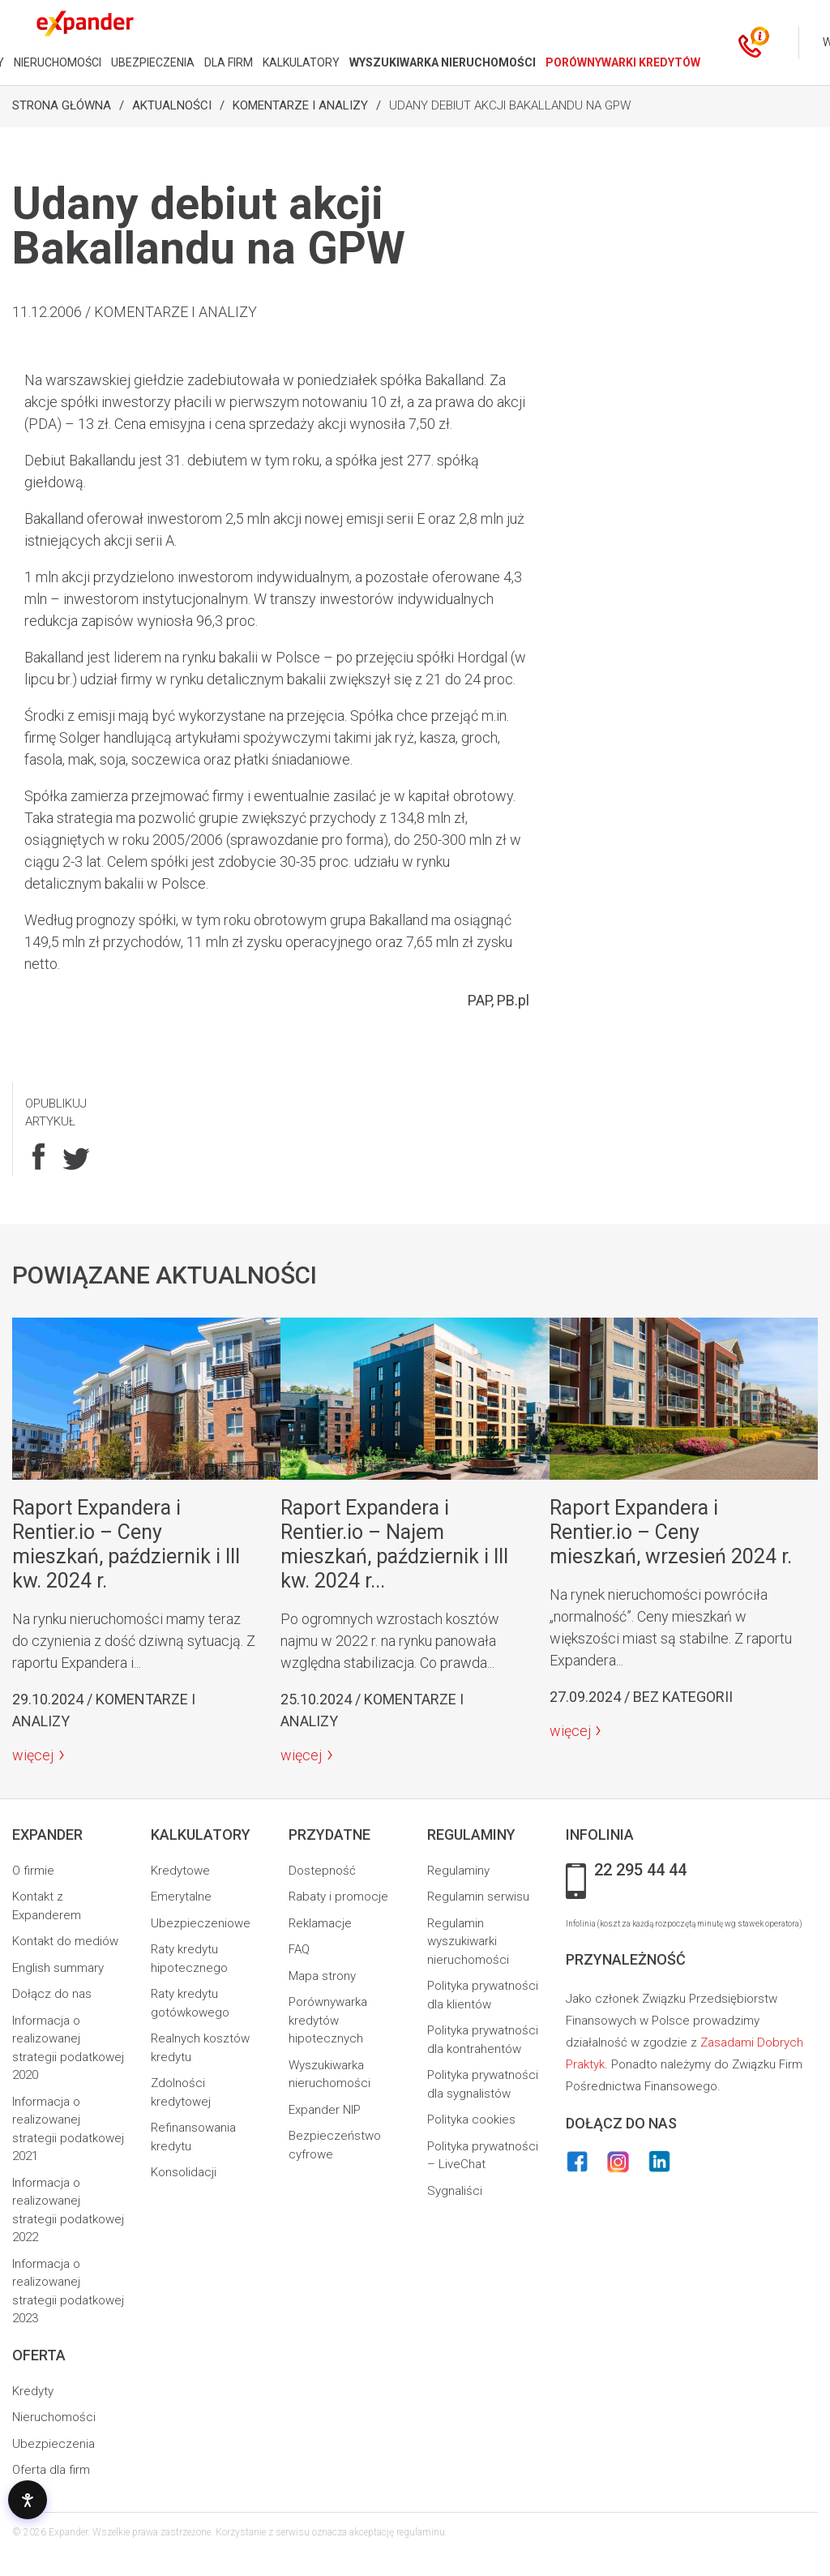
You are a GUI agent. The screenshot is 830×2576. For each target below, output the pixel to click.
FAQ (299, 1949)
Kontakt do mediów (65, 1941)
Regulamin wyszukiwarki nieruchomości (468, 1941)
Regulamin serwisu (478, 1896)
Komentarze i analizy (300, 105)
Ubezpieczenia (53, 2444)
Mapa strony (322, 1976)
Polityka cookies (471, 2119)
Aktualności (172, 105)
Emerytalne (181, 1896)
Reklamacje (320, 1923)
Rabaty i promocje (338, 1896)
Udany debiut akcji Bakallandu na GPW (510, 105)
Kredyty (32, 2391)
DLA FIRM (228, 62)
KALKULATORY (301, 62)
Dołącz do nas (52, 1994)
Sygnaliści (454, 2191)
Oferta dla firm (51, 2469)
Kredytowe (180, 1870)
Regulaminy (458, 1870)
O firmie (33, 1870)
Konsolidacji (183, 2172)
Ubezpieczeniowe (200, 1923)
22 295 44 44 (640, 1870)
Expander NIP (325, 2109)
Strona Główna (61, 105)
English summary (58, 1968)
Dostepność (322, 1870)
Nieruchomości (54, 2417)
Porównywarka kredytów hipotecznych (328, 2020)
